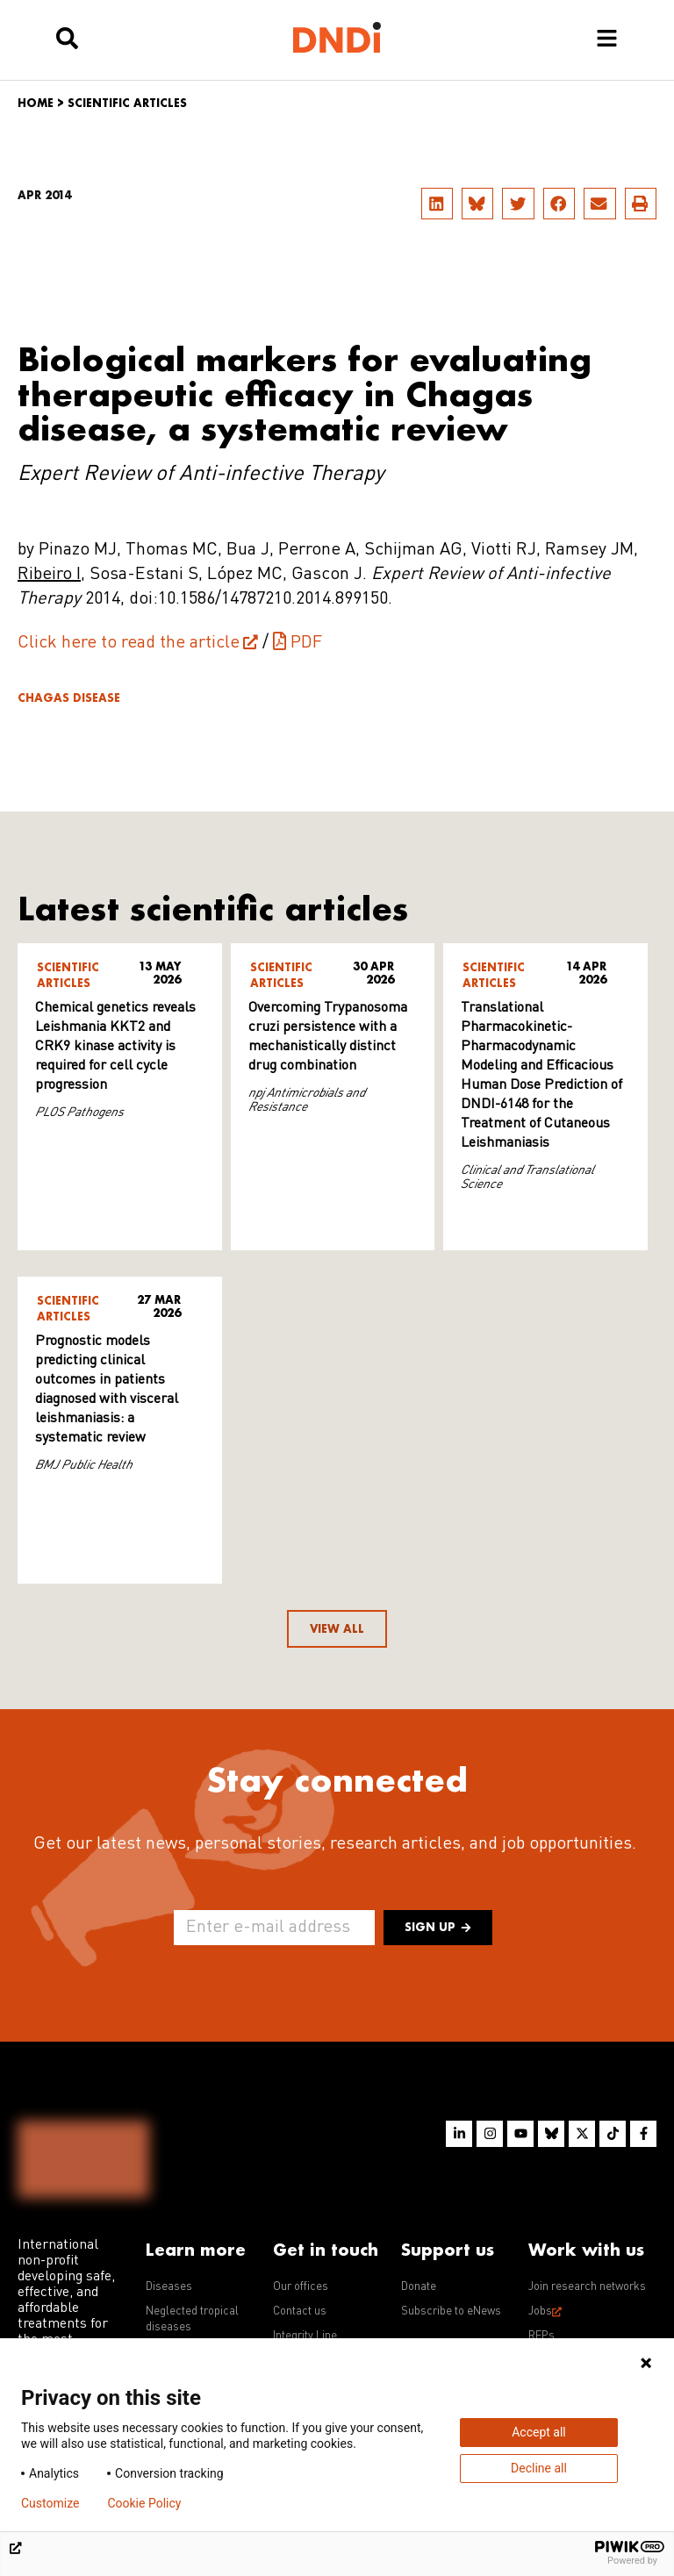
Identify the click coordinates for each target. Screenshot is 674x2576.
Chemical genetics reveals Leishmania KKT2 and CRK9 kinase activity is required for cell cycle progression (115, 1046)
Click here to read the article (129, 643)
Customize (50, 2503)
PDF (306, 643)
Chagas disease (69, 698)
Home (36, 103)
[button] (437, 203)
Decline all (539, 2468)
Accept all (539, 2432)
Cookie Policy (144, 2503)
